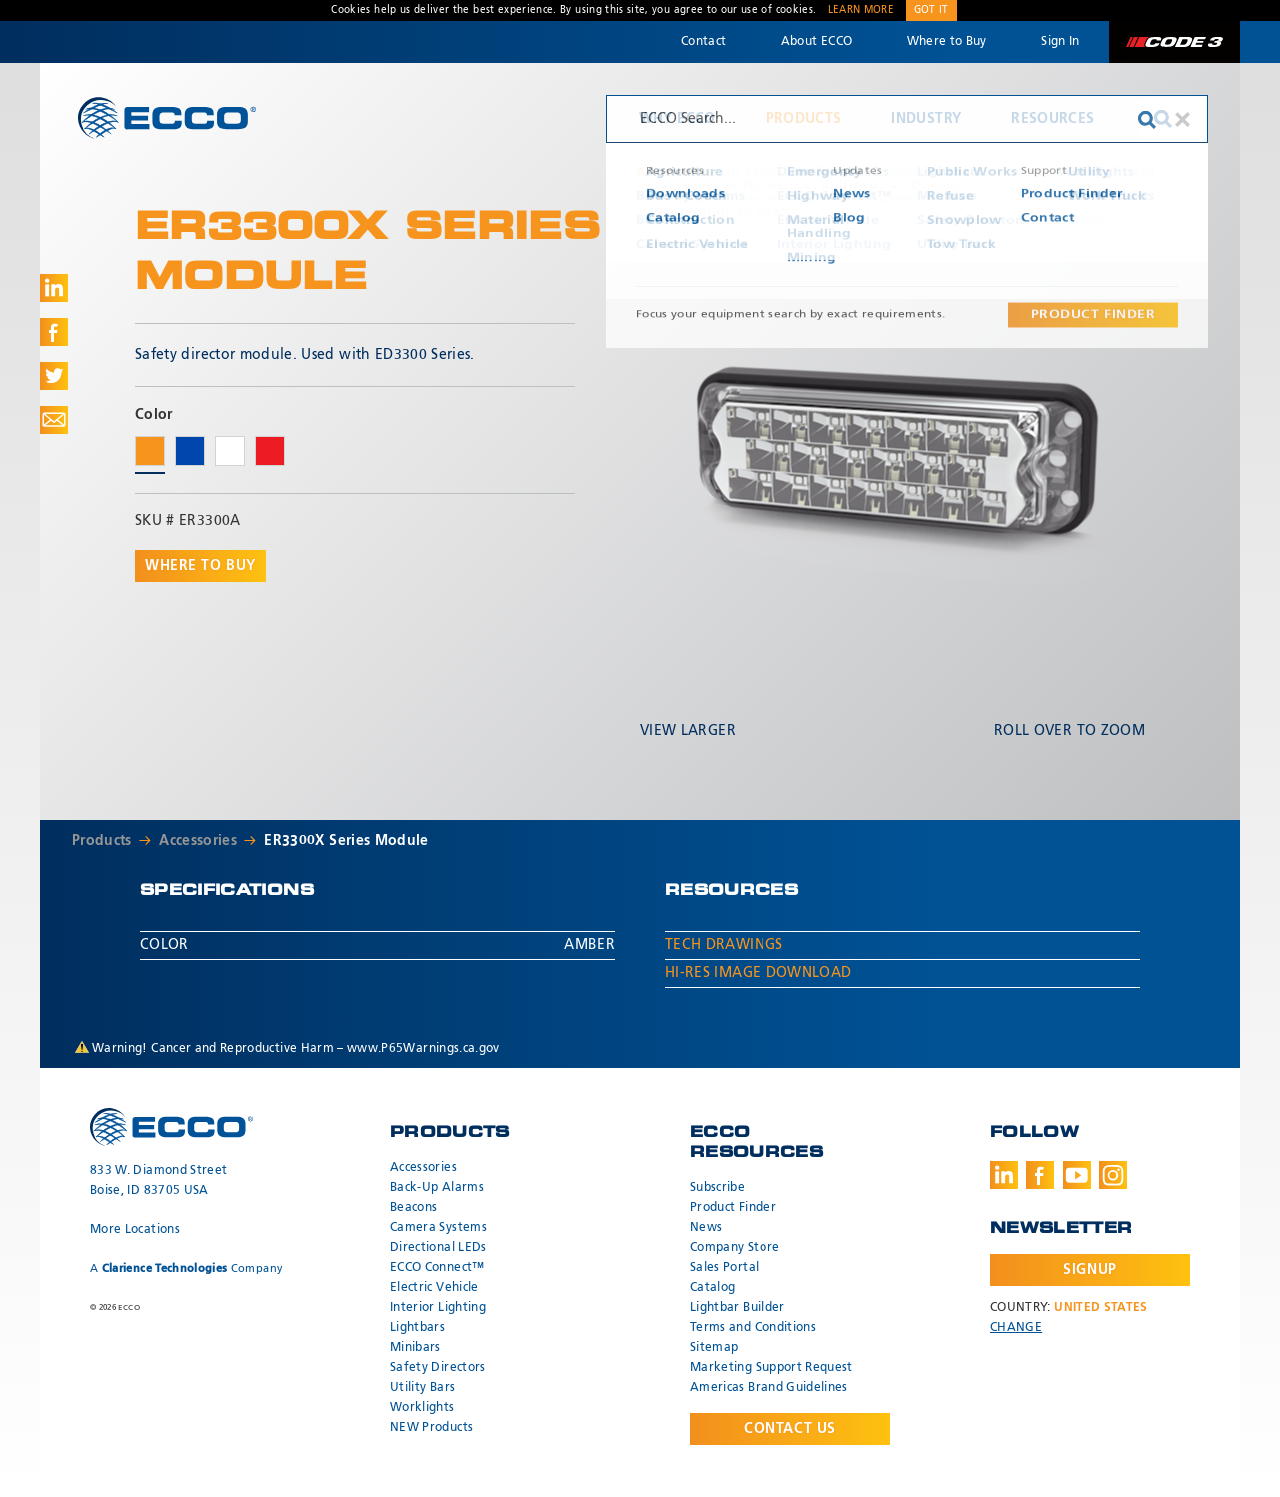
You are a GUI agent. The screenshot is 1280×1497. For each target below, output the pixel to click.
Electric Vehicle (434, 1288)
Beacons (413, 1208)
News (706, 1228)
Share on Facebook (54, 332)
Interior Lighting (438, 1308)
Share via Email (54, 420)
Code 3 (1174, 42)
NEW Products (431, 1428)
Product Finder (733, 1208)
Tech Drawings (724, 945)
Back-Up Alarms (437, 1188)
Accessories (198, 841)
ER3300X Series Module (346, 841)
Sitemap (714, 1348)
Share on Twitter (54, 376)
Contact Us (790, 1429)
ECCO (167, 117)
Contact (703, 42)
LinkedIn (1004, 1175)
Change (1016, 1328)
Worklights (422, 1408)
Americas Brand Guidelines (769, 1388)
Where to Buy (947, 42)
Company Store (735, 1248)
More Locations (135, 1230)
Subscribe (717, 1188)
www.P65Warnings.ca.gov (423, 1049)
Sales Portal (724, 1268)
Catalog (712, 1288)
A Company (186, 1268)
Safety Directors (438, 1368)
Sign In (1060, 42)
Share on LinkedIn (54, 288)
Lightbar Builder (737, 1308)
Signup (1089, 1270)
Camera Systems (438, 1228)
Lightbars (417, 1328)
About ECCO (817, 42)
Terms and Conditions (753, 1328)
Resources (1052, 119)
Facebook (1040, 1175)
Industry (926, 119)
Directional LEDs (438, 1248)
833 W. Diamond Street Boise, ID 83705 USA (158, 1181)
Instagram (1113, 1175)
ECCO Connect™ (437, 1268)
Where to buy (200, 566)
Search (1163, 119)
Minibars (415, 1348)
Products (804, 119)
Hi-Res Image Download (758, 973)
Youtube (1077, 1175)
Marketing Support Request (771, 1368)
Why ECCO (677, 119)
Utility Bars (422, 1388)
